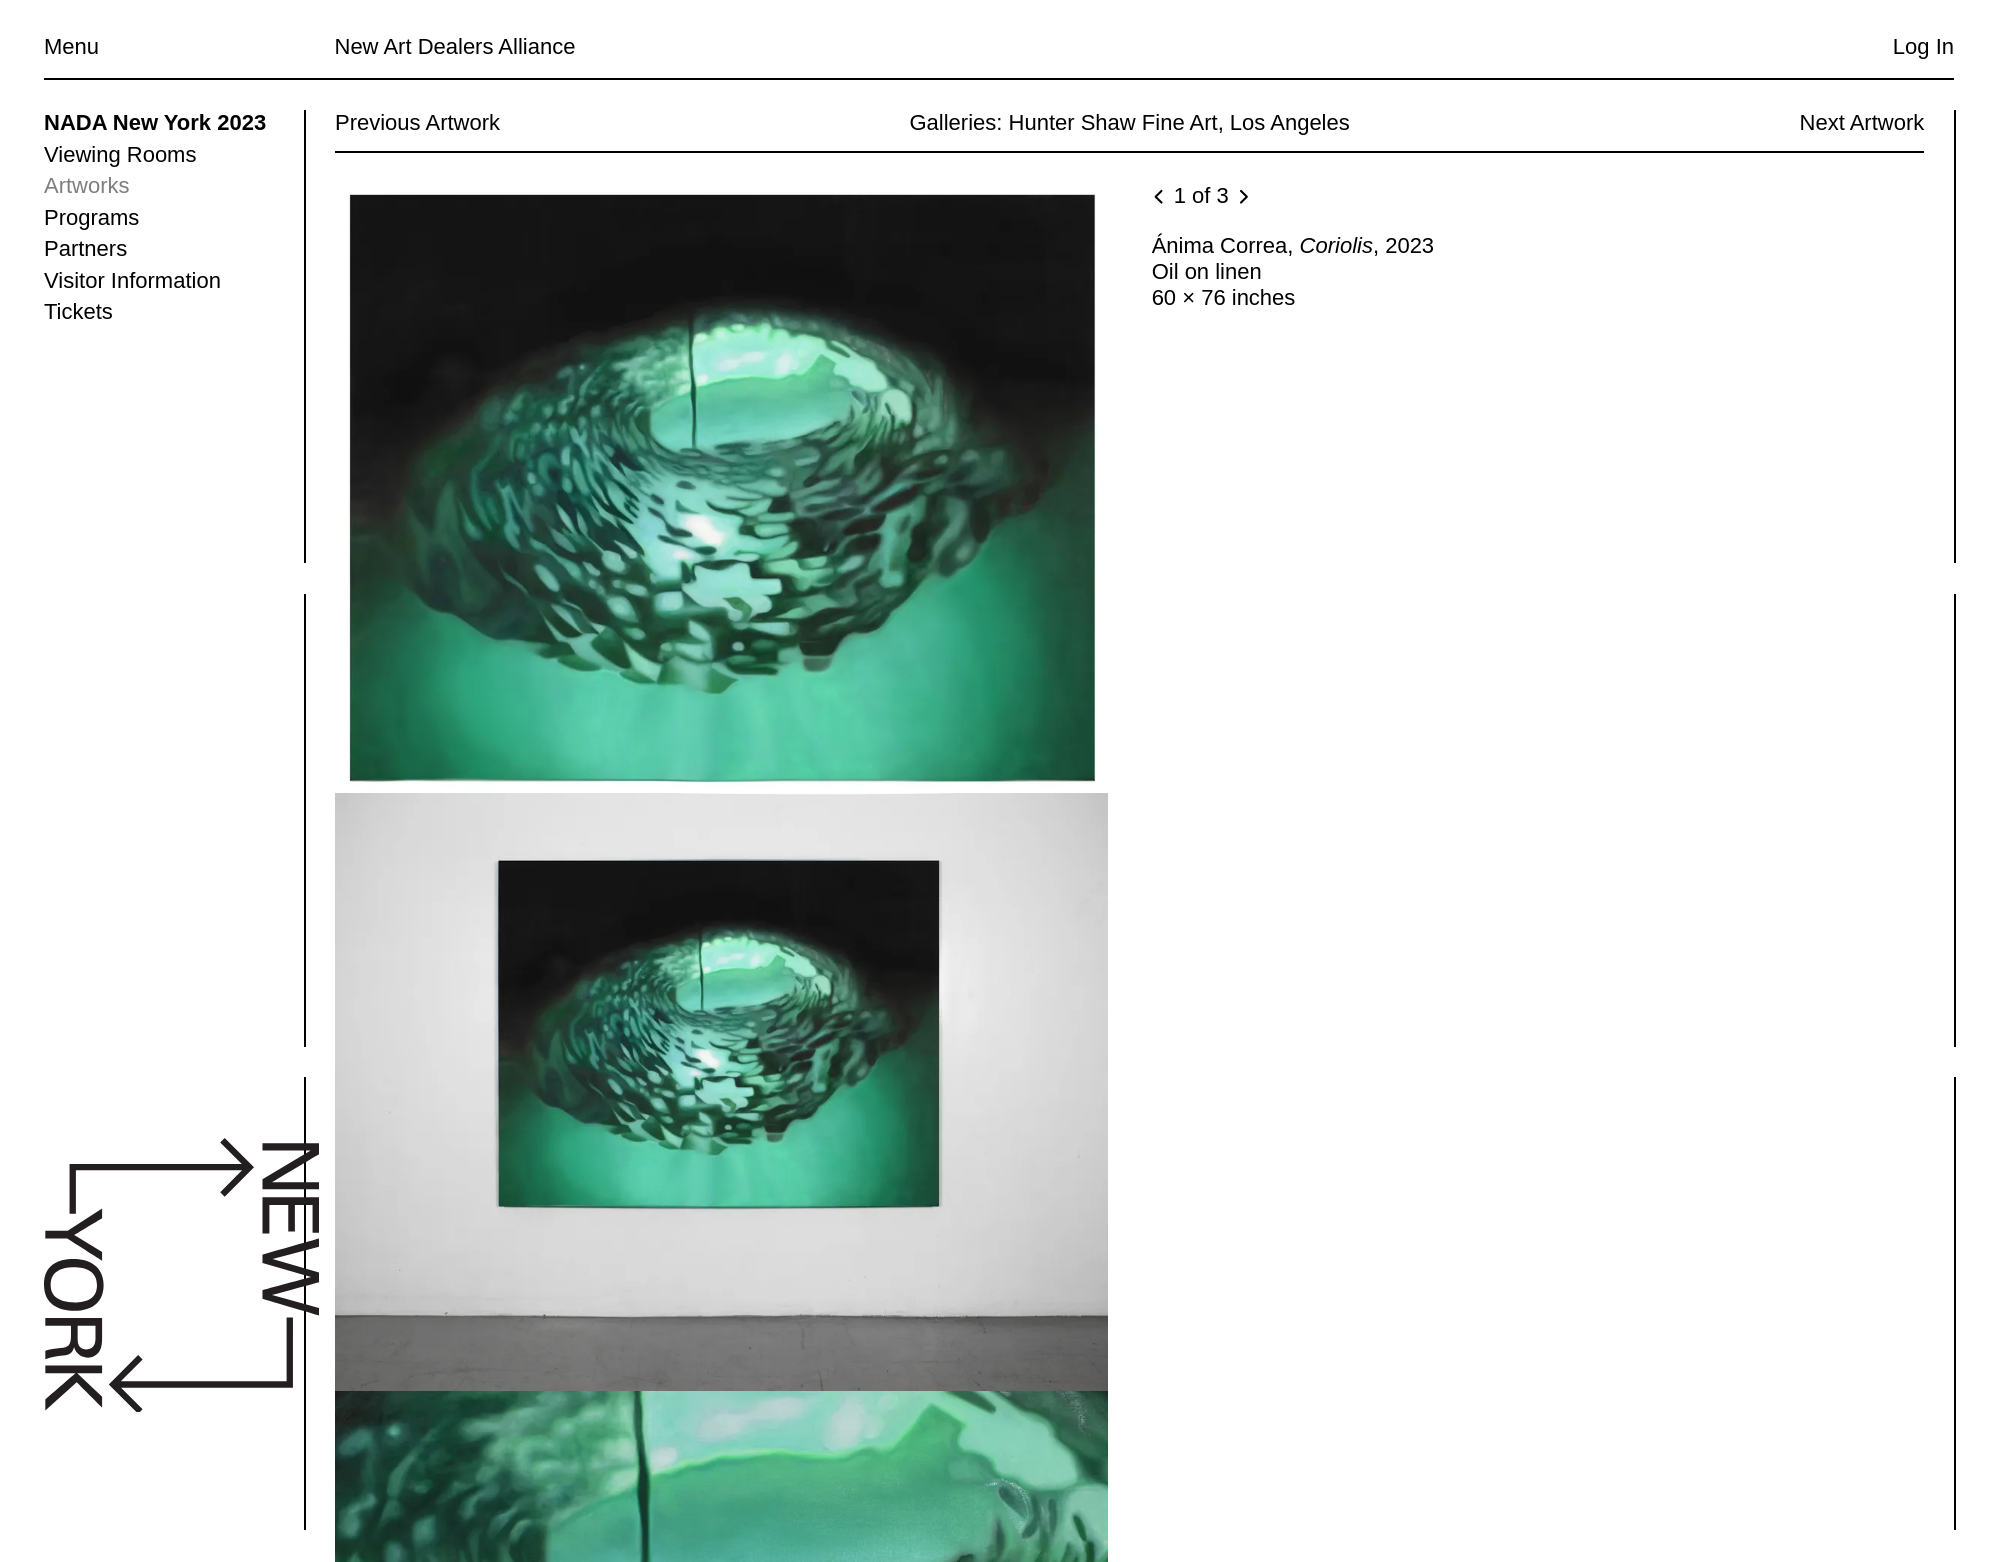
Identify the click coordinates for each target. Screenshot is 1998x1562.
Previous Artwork (417, 122)
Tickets (78, 311)
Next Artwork (1861, 122)
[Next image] (1242, 198)
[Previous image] (1160, 198)
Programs (91, 217)
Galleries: (955, 122)
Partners (85, 248)
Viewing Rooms (120, 154)
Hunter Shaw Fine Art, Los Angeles (1178, 122)
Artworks (87, 185)
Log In (1923, 46)
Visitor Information (132, 280)
